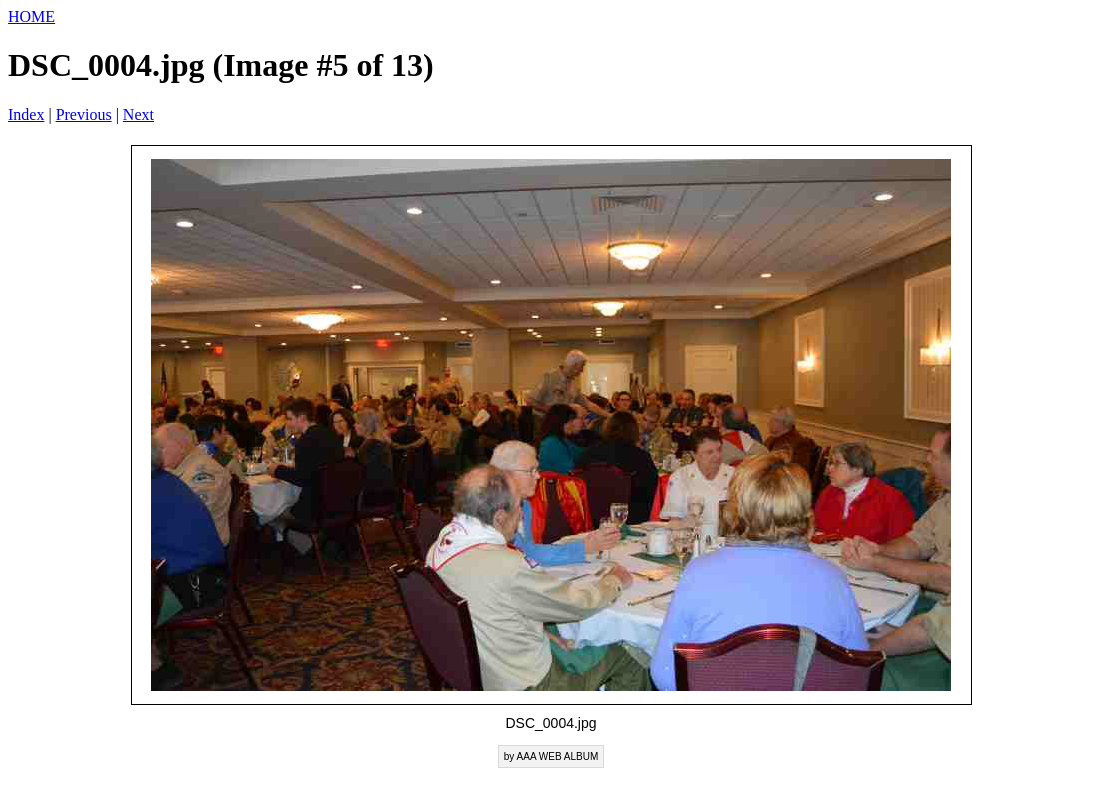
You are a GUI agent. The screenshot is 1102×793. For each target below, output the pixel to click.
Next (138, 114)
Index (26, 114)
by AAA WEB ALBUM (551, 756)
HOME (31, 16)
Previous (84, 114)
